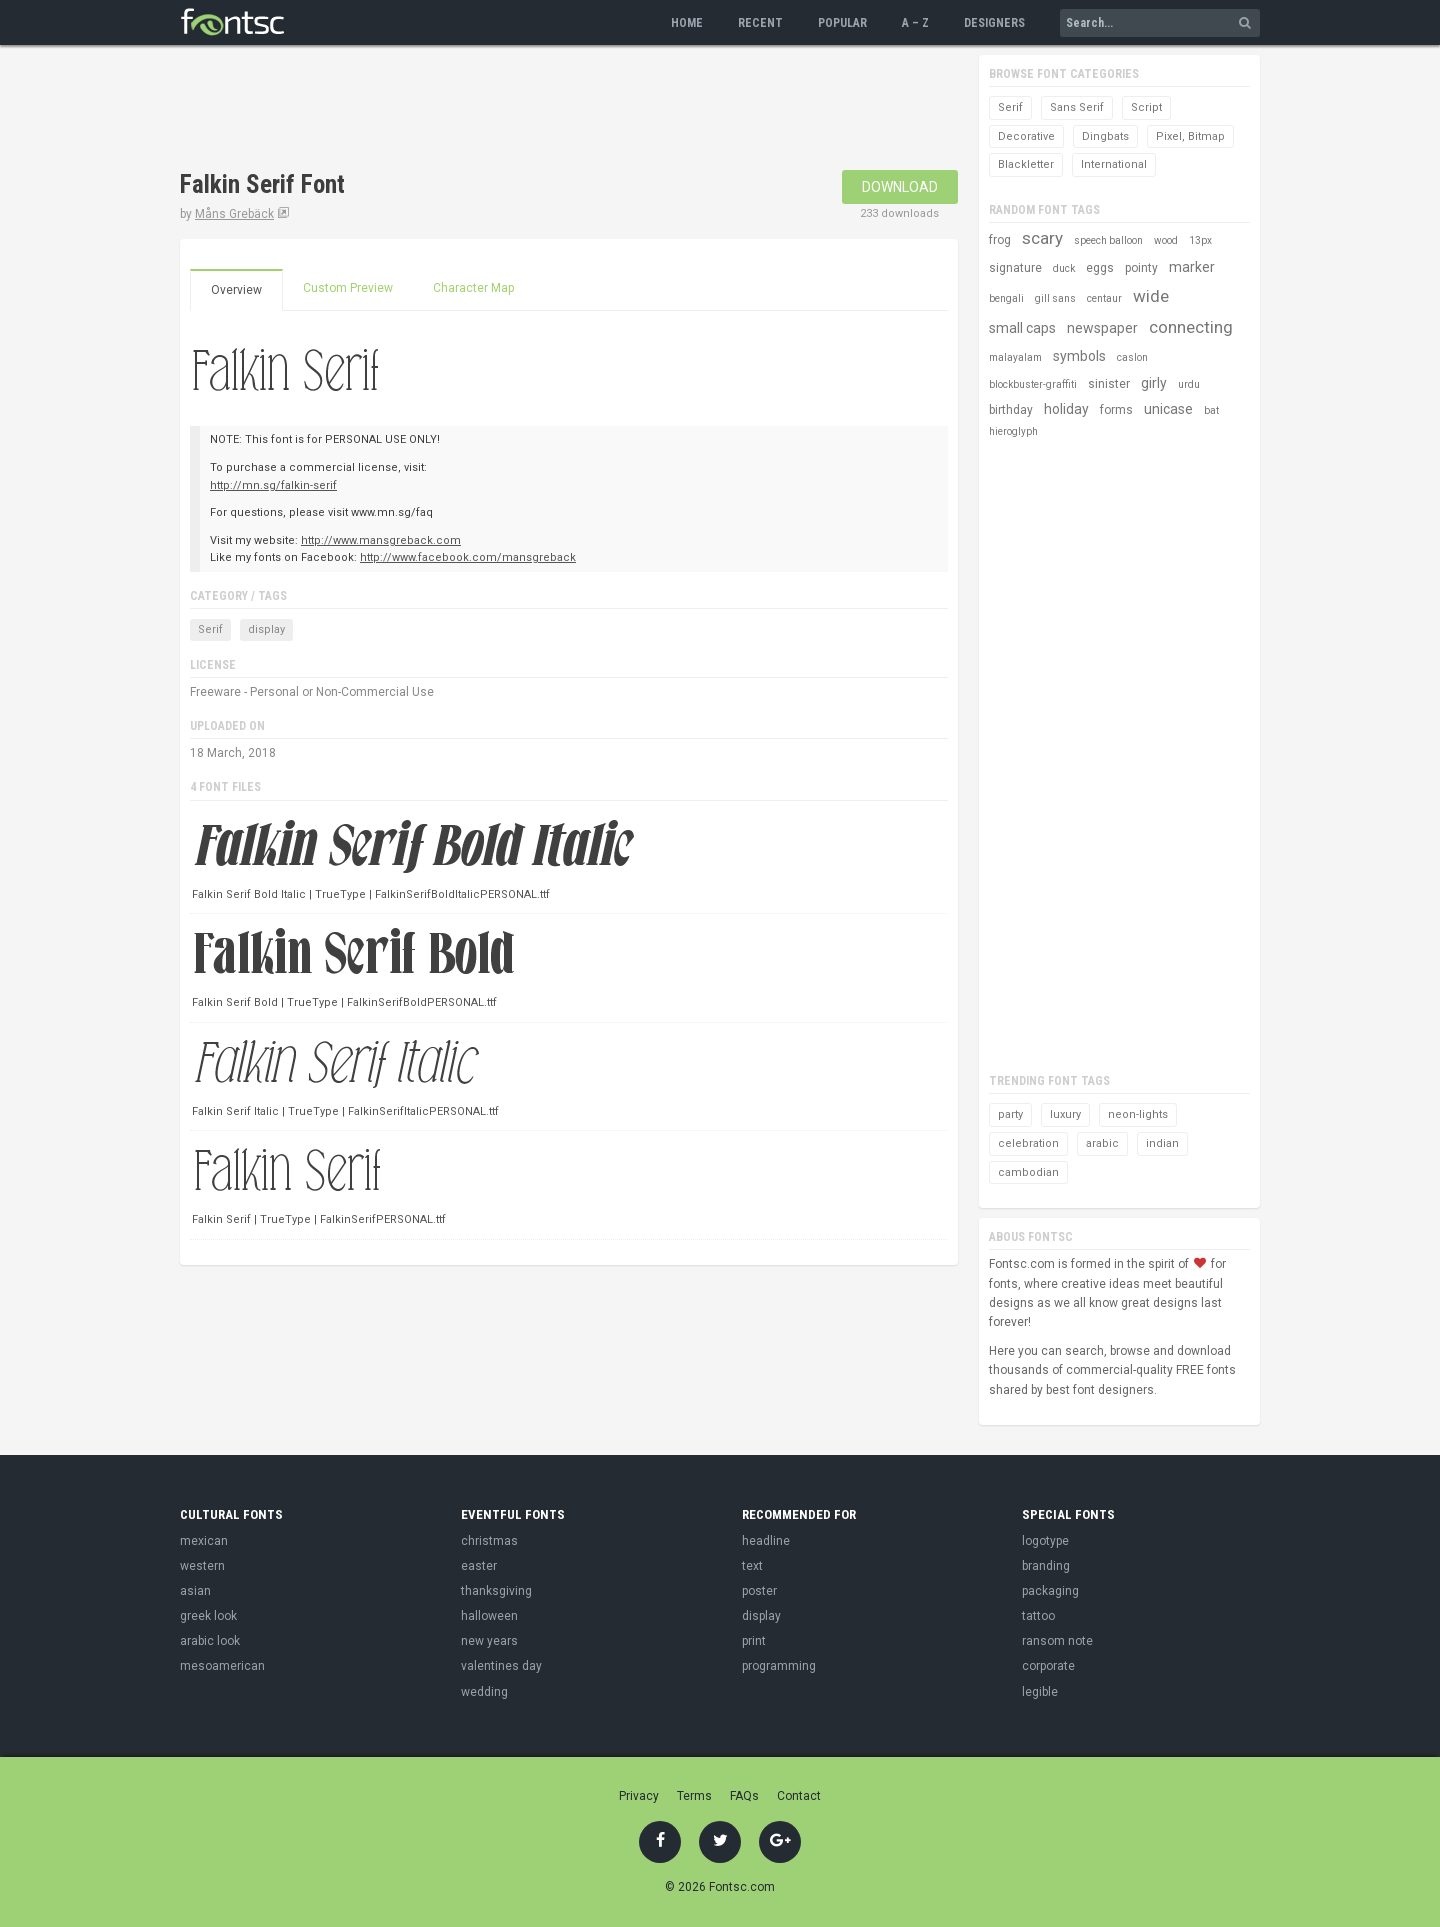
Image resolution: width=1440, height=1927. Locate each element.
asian (195, 1591)
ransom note (1057, 1641)
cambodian (1028, 1172)
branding (1046, 1566)
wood (1166, 240)
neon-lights (1138, 1114)
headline (766, 1541)
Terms (694, 1796)
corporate (1048, 1666)
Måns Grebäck (234, 214)
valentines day (501, 1666)
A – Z (915, 23)
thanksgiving (496, 1591)
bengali (1006, 298)
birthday (1011, 410)
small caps (1022, 328)
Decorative (1026, 136)
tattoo (1038, 1616)
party (1010, 1114)
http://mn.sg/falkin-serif (273, 485)
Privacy (639, 1796)
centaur (1104, 298)
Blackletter (1026, 164)
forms (1116, 410)
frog (1000, 240)
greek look (208, 1616)
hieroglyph (1013, 431)
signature (1015, 268)
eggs (1100, 268)
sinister (1109, 384)
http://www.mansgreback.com (381, 540)
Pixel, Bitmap (1190, 136)
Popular (842, 23)
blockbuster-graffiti (1033, 384)
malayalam (1015, 357)
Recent (760, 23)
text (752, 1566)
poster (759, 1591)
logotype (1045, 1541)
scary (1042, 238)
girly (1154, 383)
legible (1040, 1692)
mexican (204, 1541)
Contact (799, 1796)
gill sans (1055, 298)
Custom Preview (348, 288)
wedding (484, 1692)
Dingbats (1105, 136)
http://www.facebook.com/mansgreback (468, 557)
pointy (1141, 268)
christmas (489, 1541)
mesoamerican (222, 1666)
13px (1200, 240)
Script (1146, 107)
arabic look (210, 1641)
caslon (1132, 357)
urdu (1189, 384)
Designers (994, 23)
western (202, 1566)
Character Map (473, 288)
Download (900, 187)
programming (779, 1666)
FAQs (744, 1796)
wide (1151, 296)
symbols (1079, 356)
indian (1162, 1143)
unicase (1168, 409)
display (266, 629)
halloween (489, 1616)
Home (687, 23)
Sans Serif (1077, 107)
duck (1064, 268)
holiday (1066, 409)
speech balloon (1108, 240)
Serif (210, 629)
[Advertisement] (544, 110)
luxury (1065, 1114)
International (1114, 164)
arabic (1102, 1143)
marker (1192, 267)
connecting (1191, 327)
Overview (236, 290)
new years (489, 1641)
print (754, 1641)
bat (1211, 410)
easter (479, 1566)
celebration (1028, 1143)
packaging (1050, 1591)
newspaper (1102, 328)
